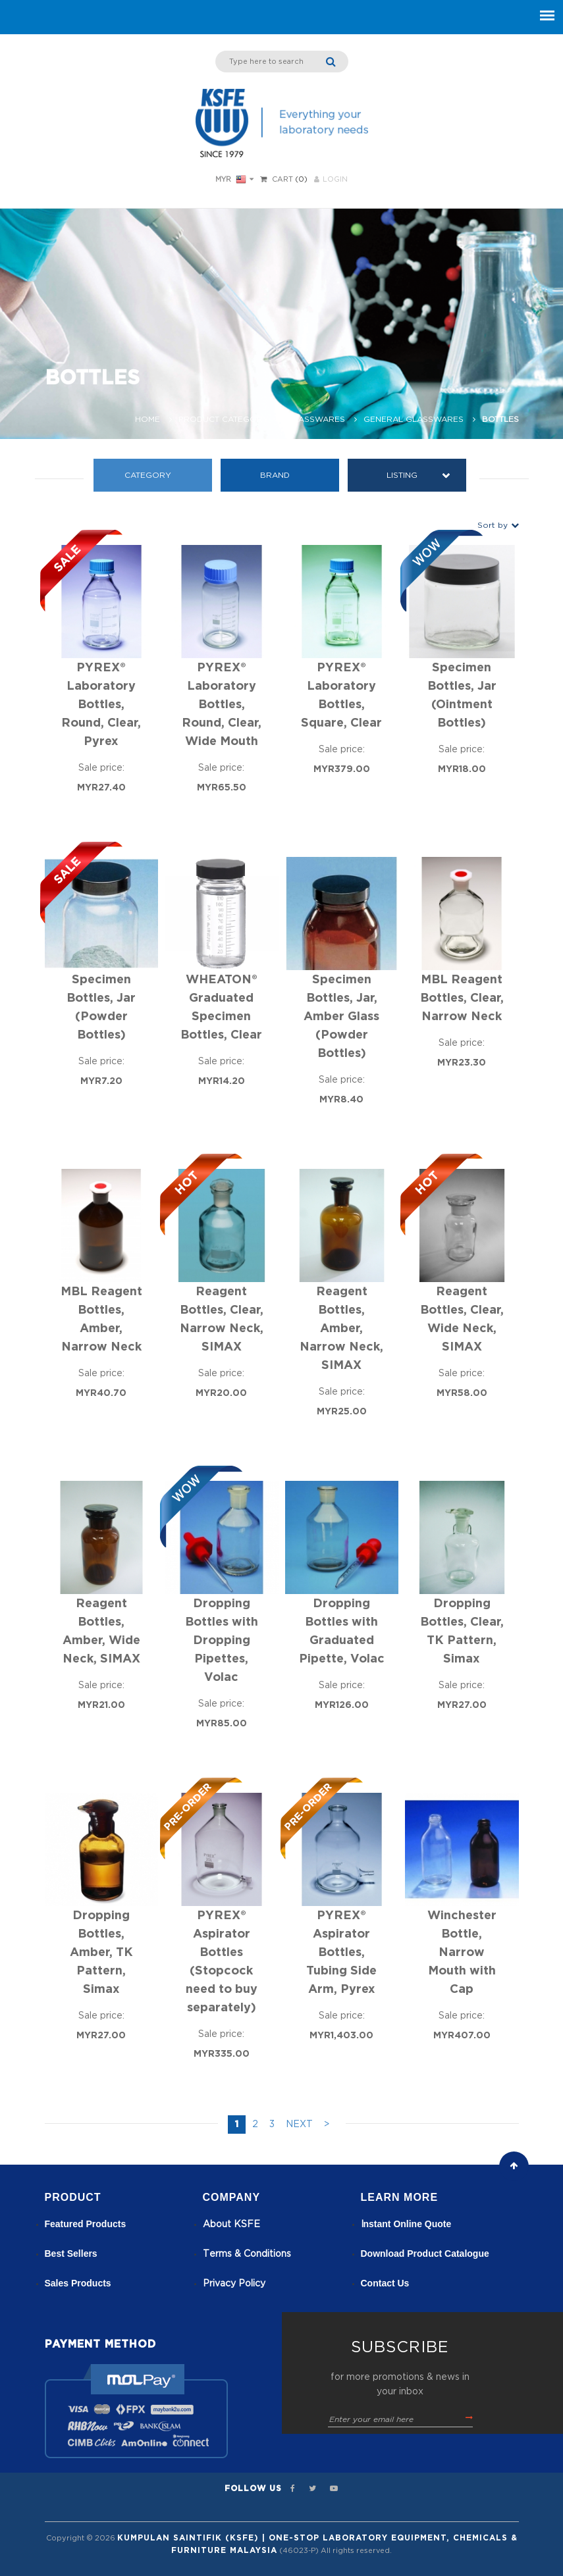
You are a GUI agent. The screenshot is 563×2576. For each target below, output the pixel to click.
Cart (282, 179)
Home (147, 419)
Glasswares (316, 419)
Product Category (223, 419)
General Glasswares (413, 419)
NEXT (299, 2124)
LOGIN (331, 179)
